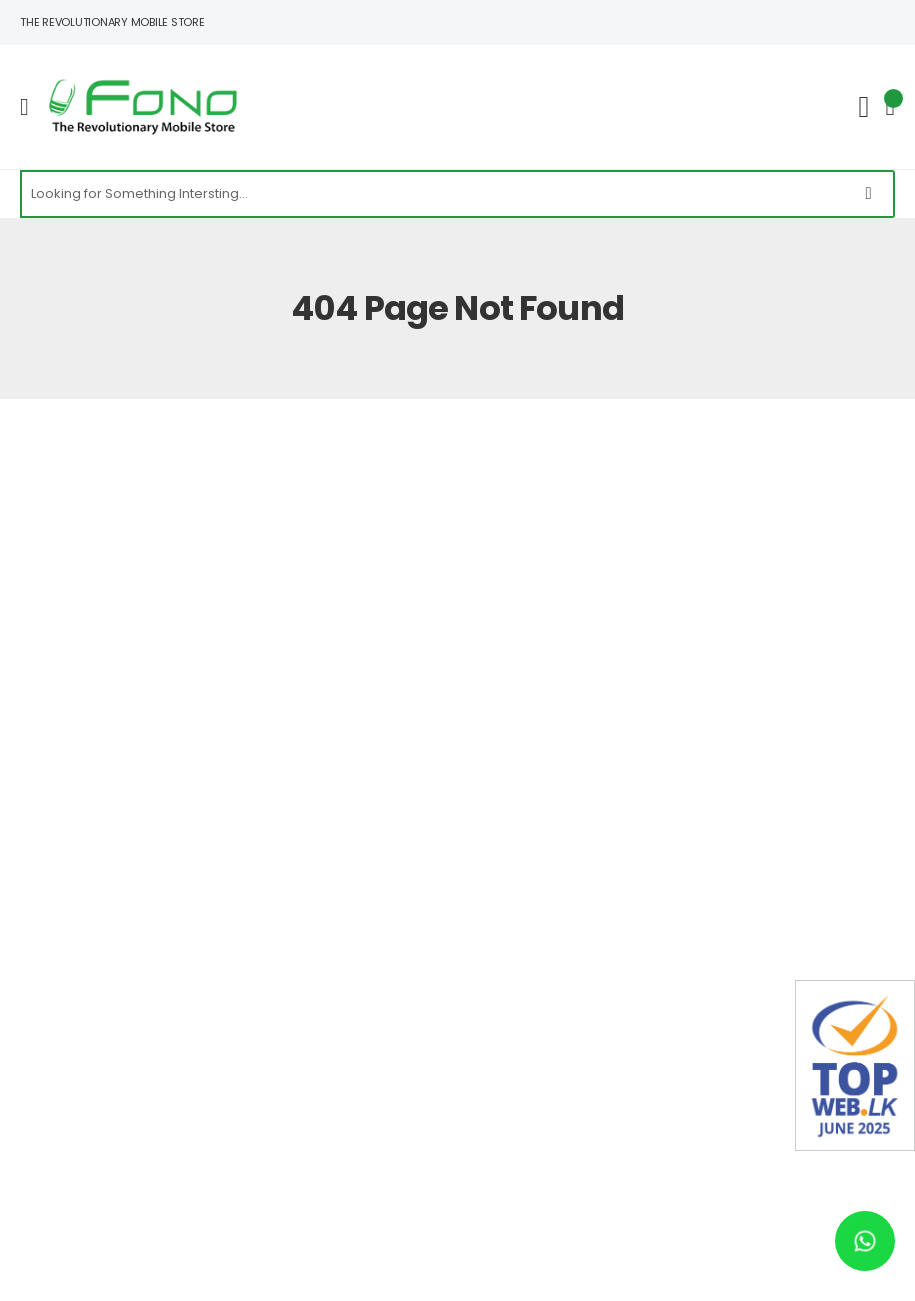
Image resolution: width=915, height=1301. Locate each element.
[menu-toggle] (24, 107)
